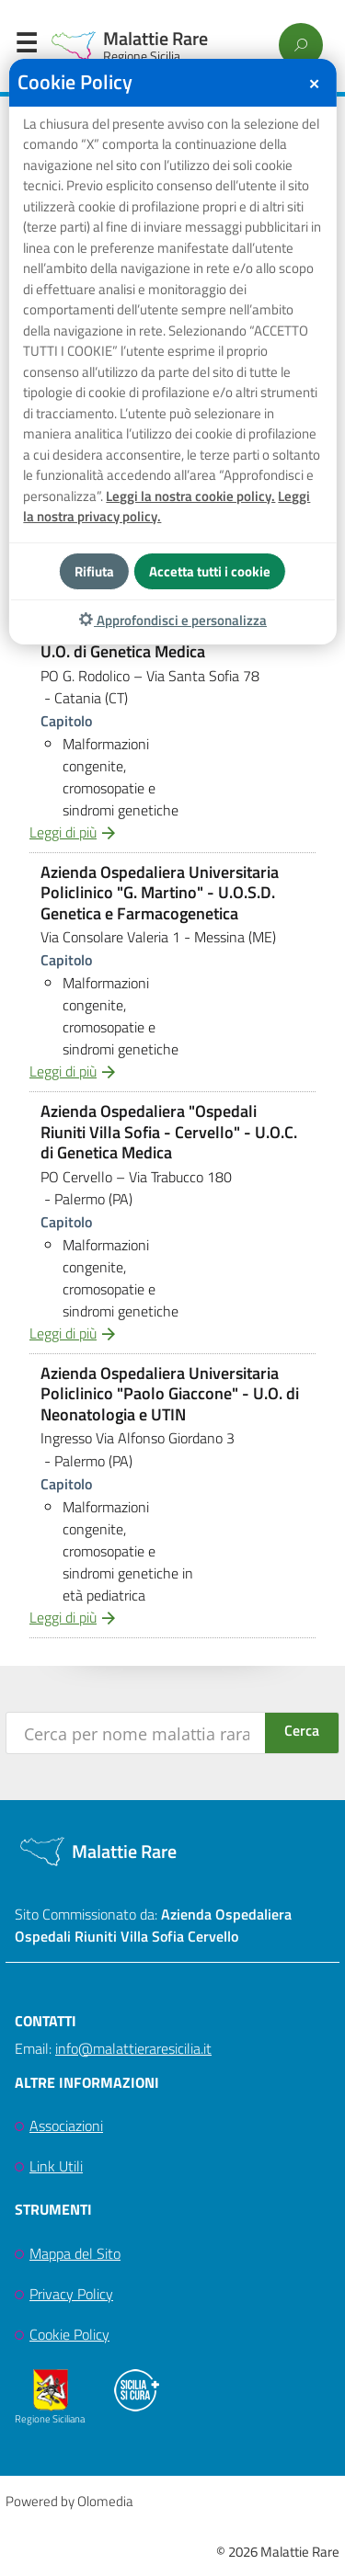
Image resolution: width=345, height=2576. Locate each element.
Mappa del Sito (75, 2253)
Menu (26, 47)
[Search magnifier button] (302, 1733)
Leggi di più (63, 832)
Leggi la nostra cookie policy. (190, 496)
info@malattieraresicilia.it (133, 2048)
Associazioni (66, 2125)
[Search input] (136, 1733)
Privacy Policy (71, 2294)
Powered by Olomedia (69, 2501)
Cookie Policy (69, 2334)
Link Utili (56, 2166)
